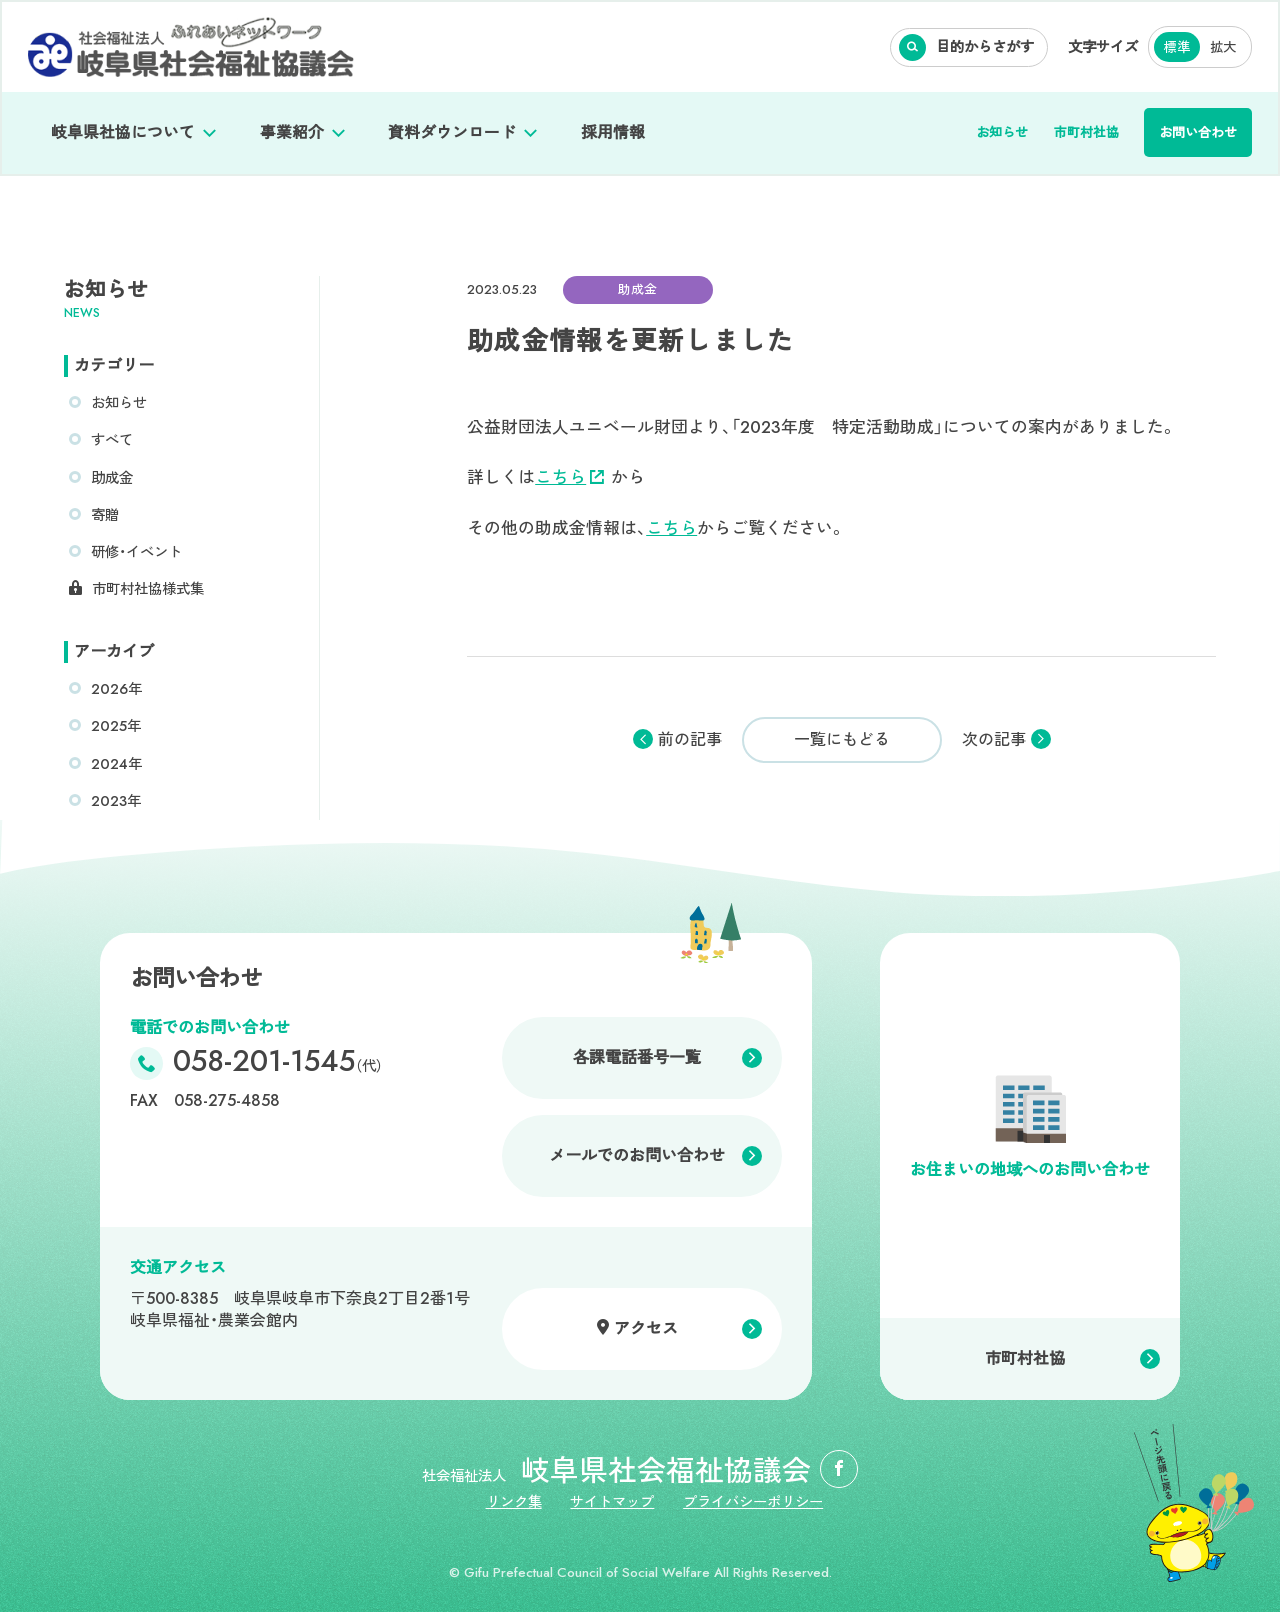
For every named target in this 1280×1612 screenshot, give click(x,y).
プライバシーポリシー (753, 1502)
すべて (112, 440)
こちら (569, 477)
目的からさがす (985, 47)
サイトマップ (612, 1502)
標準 (1177, 47)
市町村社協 (1086, 132)
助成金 (112, 478)
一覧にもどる (842, 739)
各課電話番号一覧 (637, 1057)
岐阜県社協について (123, 132)
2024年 (116, 764)
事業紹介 (292, 132)
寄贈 (105, 515)
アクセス (646, 1328)
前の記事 (690, 740)
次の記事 (994, 740)
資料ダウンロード (452, 132)
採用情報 (613, 132)
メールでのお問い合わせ (637, 1155)
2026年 (116, 689)
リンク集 (514, 1502)
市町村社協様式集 (148, 589)
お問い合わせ (1198, 132)
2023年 (116, 801)
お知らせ (1002, 132)
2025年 (116, 726)
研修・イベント (136, 552)
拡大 (1223, 47)
